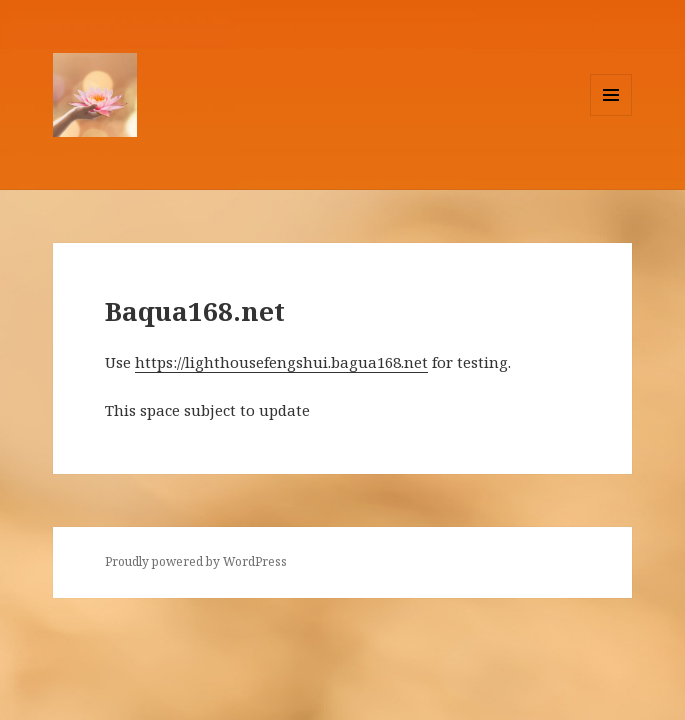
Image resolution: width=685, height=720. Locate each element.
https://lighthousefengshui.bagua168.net (281, 362)
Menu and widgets (611, 115)
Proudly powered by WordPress (196, 561)
